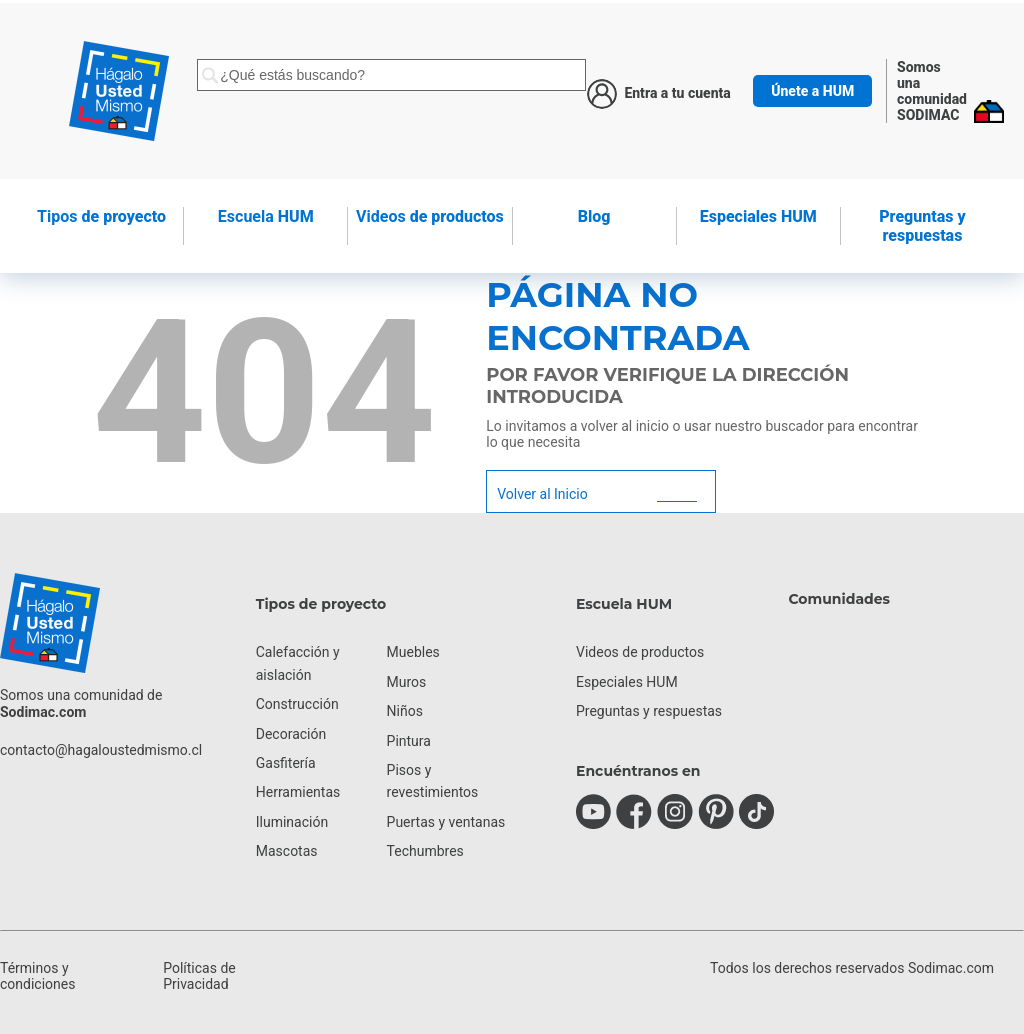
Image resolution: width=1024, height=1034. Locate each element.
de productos (430, 216)
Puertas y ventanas (446, 822)
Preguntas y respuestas (922, 226)
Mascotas (287, 851)
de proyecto (101, 216)
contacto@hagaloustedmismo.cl (101, 750)
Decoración (291, 734)
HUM (266, 216)
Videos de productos (640, 652)
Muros (407, 682)
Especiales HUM (758, 216)
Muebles (413, 652)
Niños (405, 711)
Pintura (409, 741)
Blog (594, 216)
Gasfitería (286, 763)
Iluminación (292, 822)
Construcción (297, 704)
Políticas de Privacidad (199, 976)
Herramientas (298, 792)
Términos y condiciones (37, 976)
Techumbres (425, 851)
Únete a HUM (812, 91)
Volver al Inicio (542, 494)
